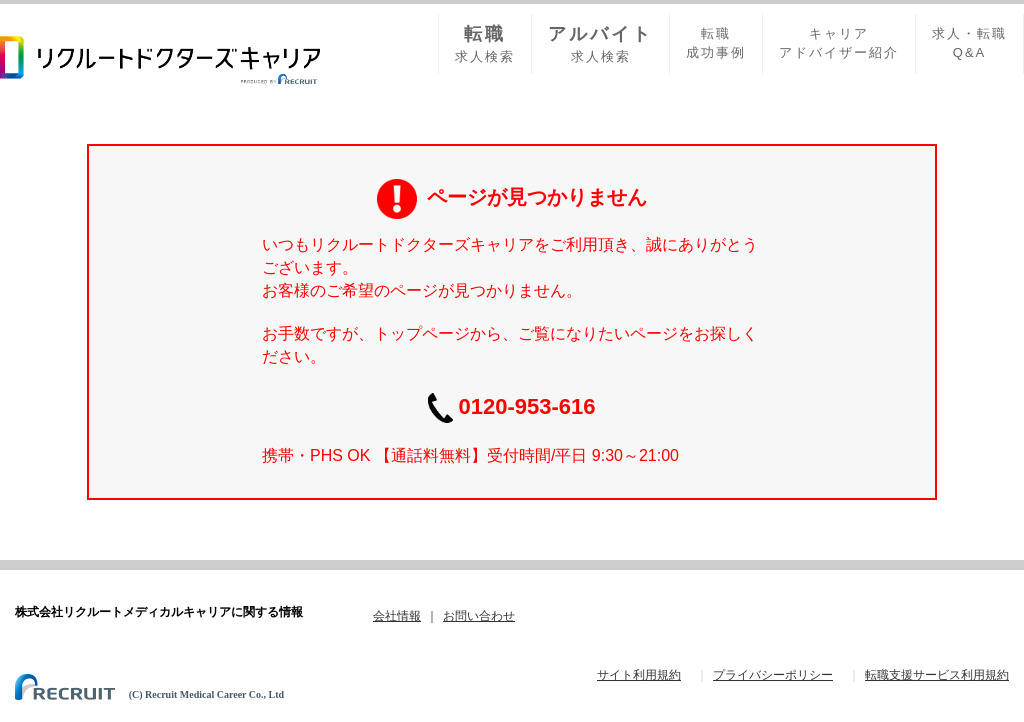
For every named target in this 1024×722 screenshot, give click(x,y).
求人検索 (485, 43)
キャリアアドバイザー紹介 (839, 43)
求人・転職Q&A (969, 43)
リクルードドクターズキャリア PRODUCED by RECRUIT (160, 60)
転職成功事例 (716, 43)
